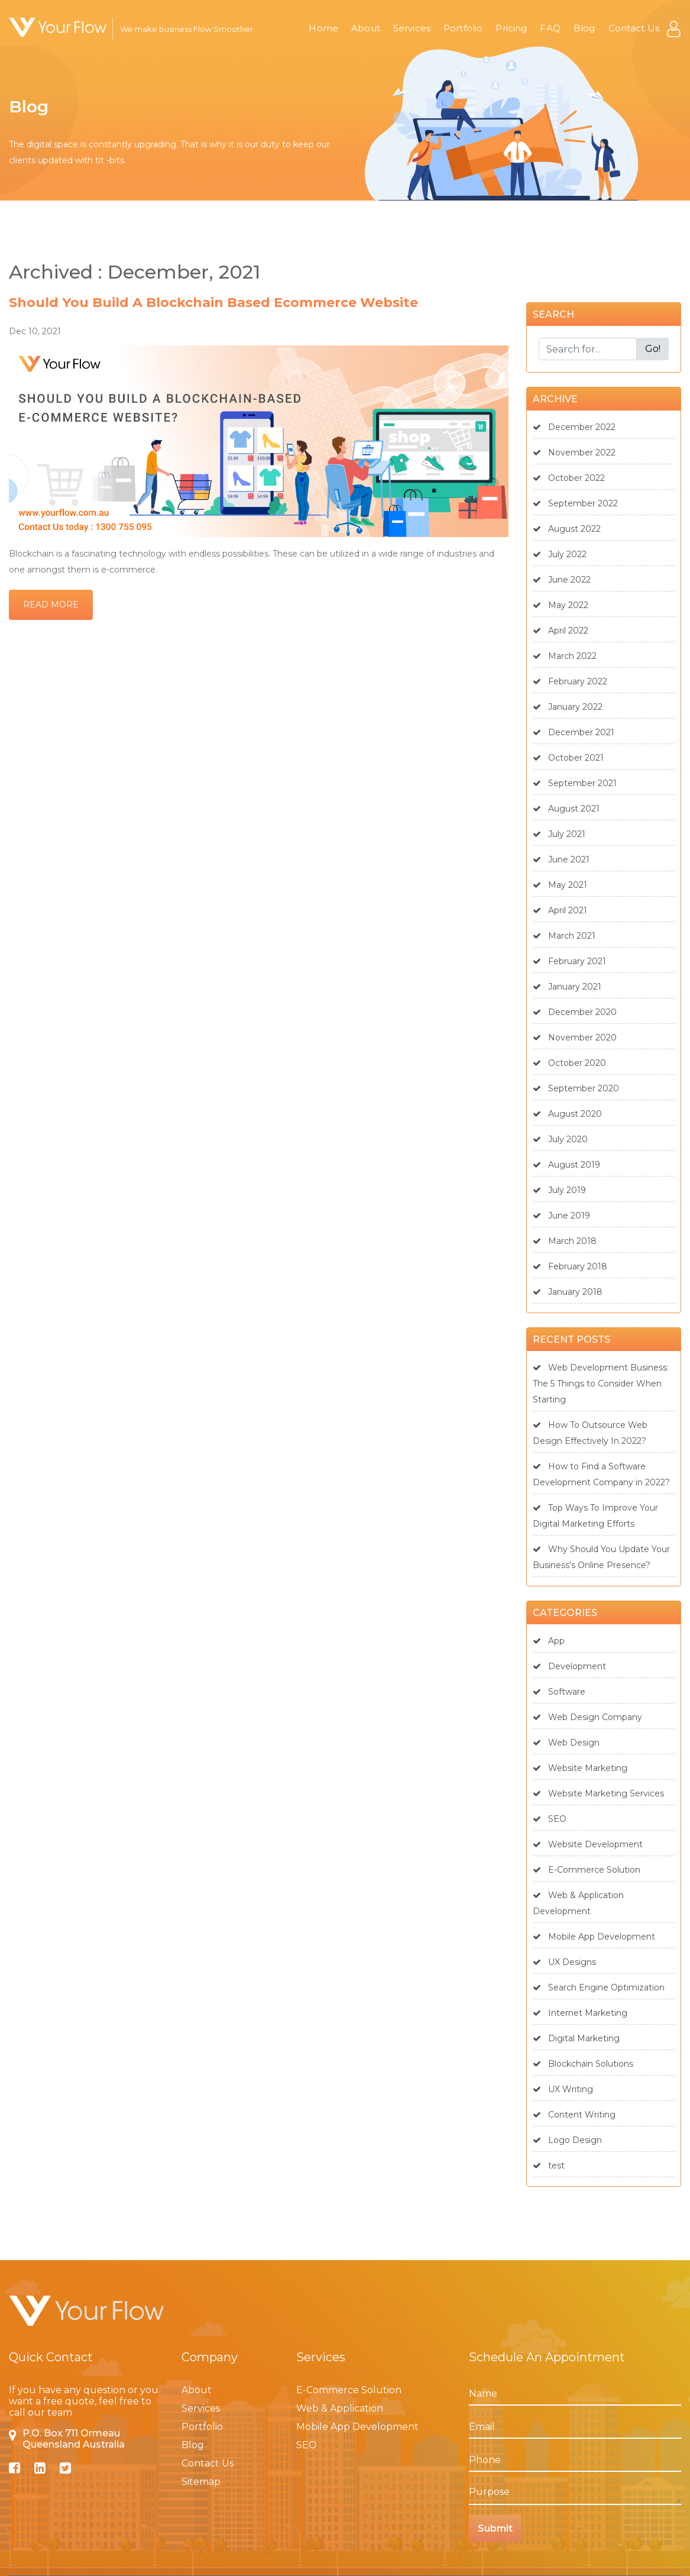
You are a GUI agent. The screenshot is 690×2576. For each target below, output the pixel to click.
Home (323, 28)
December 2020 (575, 1012)
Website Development (588, 1844)
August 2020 (567, 1113)
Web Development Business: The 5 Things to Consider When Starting (601, 1383)
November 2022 (574, 452)
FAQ (550, 28)
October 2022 (569, 478)
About (365, 28)
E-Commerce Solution (586, 1869)
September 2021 (575, 783)
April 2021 (560, 910)
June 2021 (561, 859)
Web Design (566, 1742)
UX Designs (564, 1962)
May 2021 (560, 885)
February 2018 (570, 1266)
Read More (51, 604)
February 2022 (570, 681)
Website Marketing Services (598, 1793)
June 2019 (561, 1215)
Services (411, 28)
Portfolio (462, 28)
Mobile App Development (594, 1936)
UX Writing (563, 2089)
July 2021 (559, 834)
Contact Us (634, 28)
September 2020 (576, 1088)
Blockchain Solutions (583, 2063)
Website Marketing (580, 1768)
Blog (584, 28)
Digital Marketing (576, 2038)
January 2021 (567, 986)
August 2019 (566, 1164)
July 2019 (559, 1190)
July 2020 (560, 1139)
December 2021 (573, 732)
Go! (652, 348)
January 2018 (567, 1292)
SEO (549, 1819)
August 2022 (567, 528)
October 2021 (568, 757)
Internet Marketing (580, 2013)
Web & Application (339, 2408)
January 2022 (567, 707)
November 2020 (575, 1037)
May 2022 (560, 605)
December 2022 (574, 427)
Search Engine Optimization (599, 1987)
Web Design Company (587, 1717)
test (549, 2165)
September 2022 (575, 503)
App (549, 1641)
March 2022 (565, 656)
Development (569, 1666)
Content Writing (574, 2114)
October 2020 (569, 1063)
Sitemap (201, 2481)
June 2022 (562, 579)
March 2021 (564, 935)
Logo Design (567, 2140)
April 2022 (560, 630)
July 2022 (560, 554)
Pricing (511, 28)
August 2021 (566, 808)
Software (559, 1691)
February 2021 (569, 961)
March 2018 (565, 1241)
